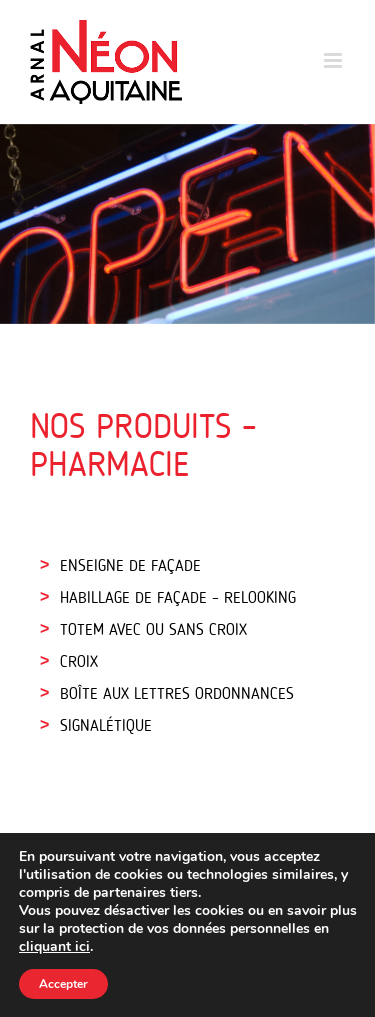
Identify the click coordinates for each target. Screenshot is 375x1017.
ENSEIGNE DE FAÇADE (130, 567)
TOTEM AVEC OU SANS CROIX (153, 631)
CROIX (79, 663)
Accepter (63, 984)
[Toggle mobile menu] (334, 60)
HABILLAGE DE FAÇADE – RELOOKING (178, 599)
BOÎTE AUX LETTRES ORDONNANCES (177, 695)
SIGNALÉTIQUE (106, 727)
